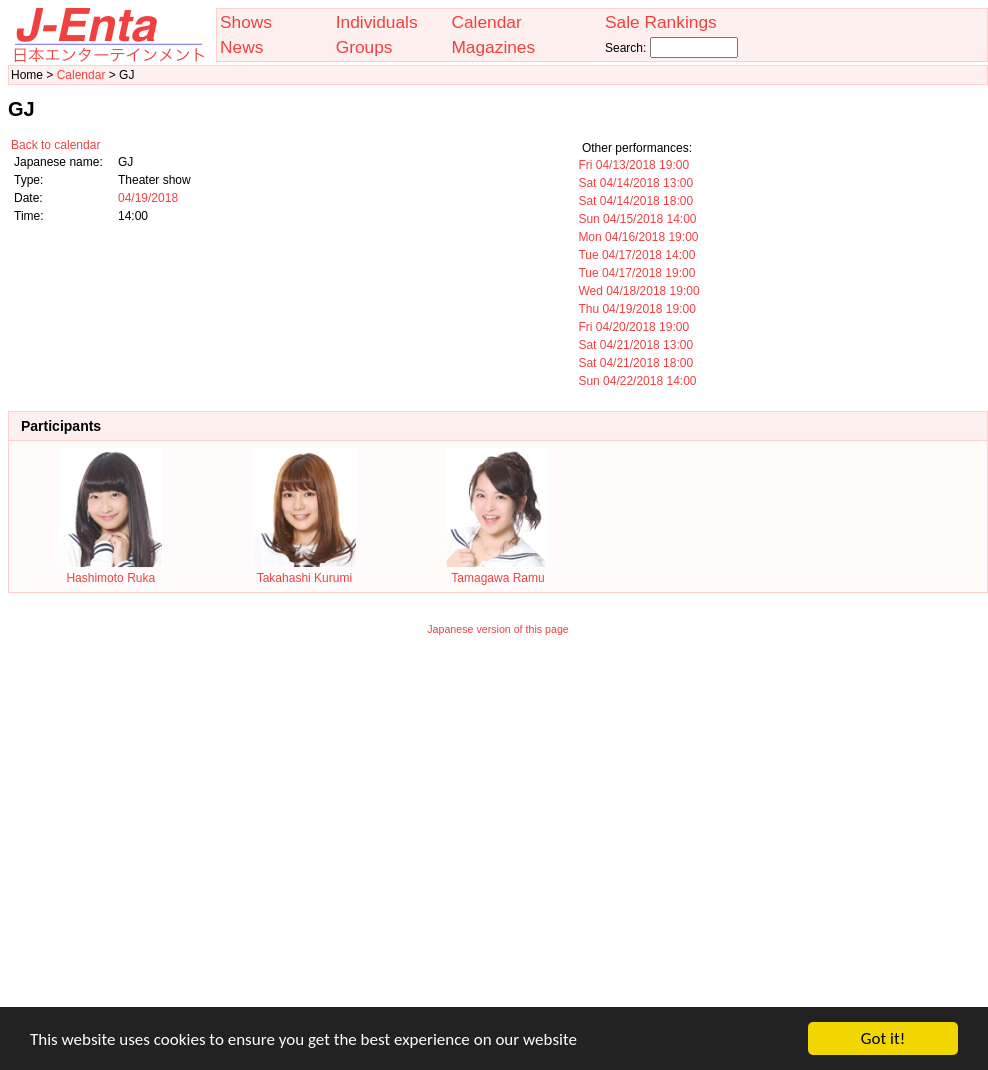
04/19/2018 (148, 198)
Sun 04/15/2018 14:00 (637, 219)
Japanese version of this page (498, 629)
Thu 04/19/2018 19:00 (636, 309)
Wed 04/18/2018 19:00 (638, 291)
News (241, 47)
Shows (246, 22)
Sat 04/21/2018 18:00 (635, 363)
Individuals (377, 22)
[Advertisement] (187, 834)
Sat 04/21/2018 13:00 (635, 345)
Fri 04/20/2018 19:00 (633, 327)
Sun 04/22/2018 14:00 (637, 381)
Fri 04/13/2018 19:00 (633, 165)
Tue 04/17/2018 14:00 (636, 255)
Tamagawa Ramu (498, 571)
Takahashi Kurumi (304, 571)
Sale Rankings (661, 22)
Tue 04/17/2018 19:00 (636, 273)
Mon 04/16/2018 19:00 (638, 237)
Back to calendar (55, 145)
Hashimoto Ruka (110, 571)
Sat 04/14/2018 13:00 (635, 183)
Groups (364, 47)
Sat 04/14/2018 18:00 (635, 201)
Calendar (486, 22)
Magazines (493, 47)
